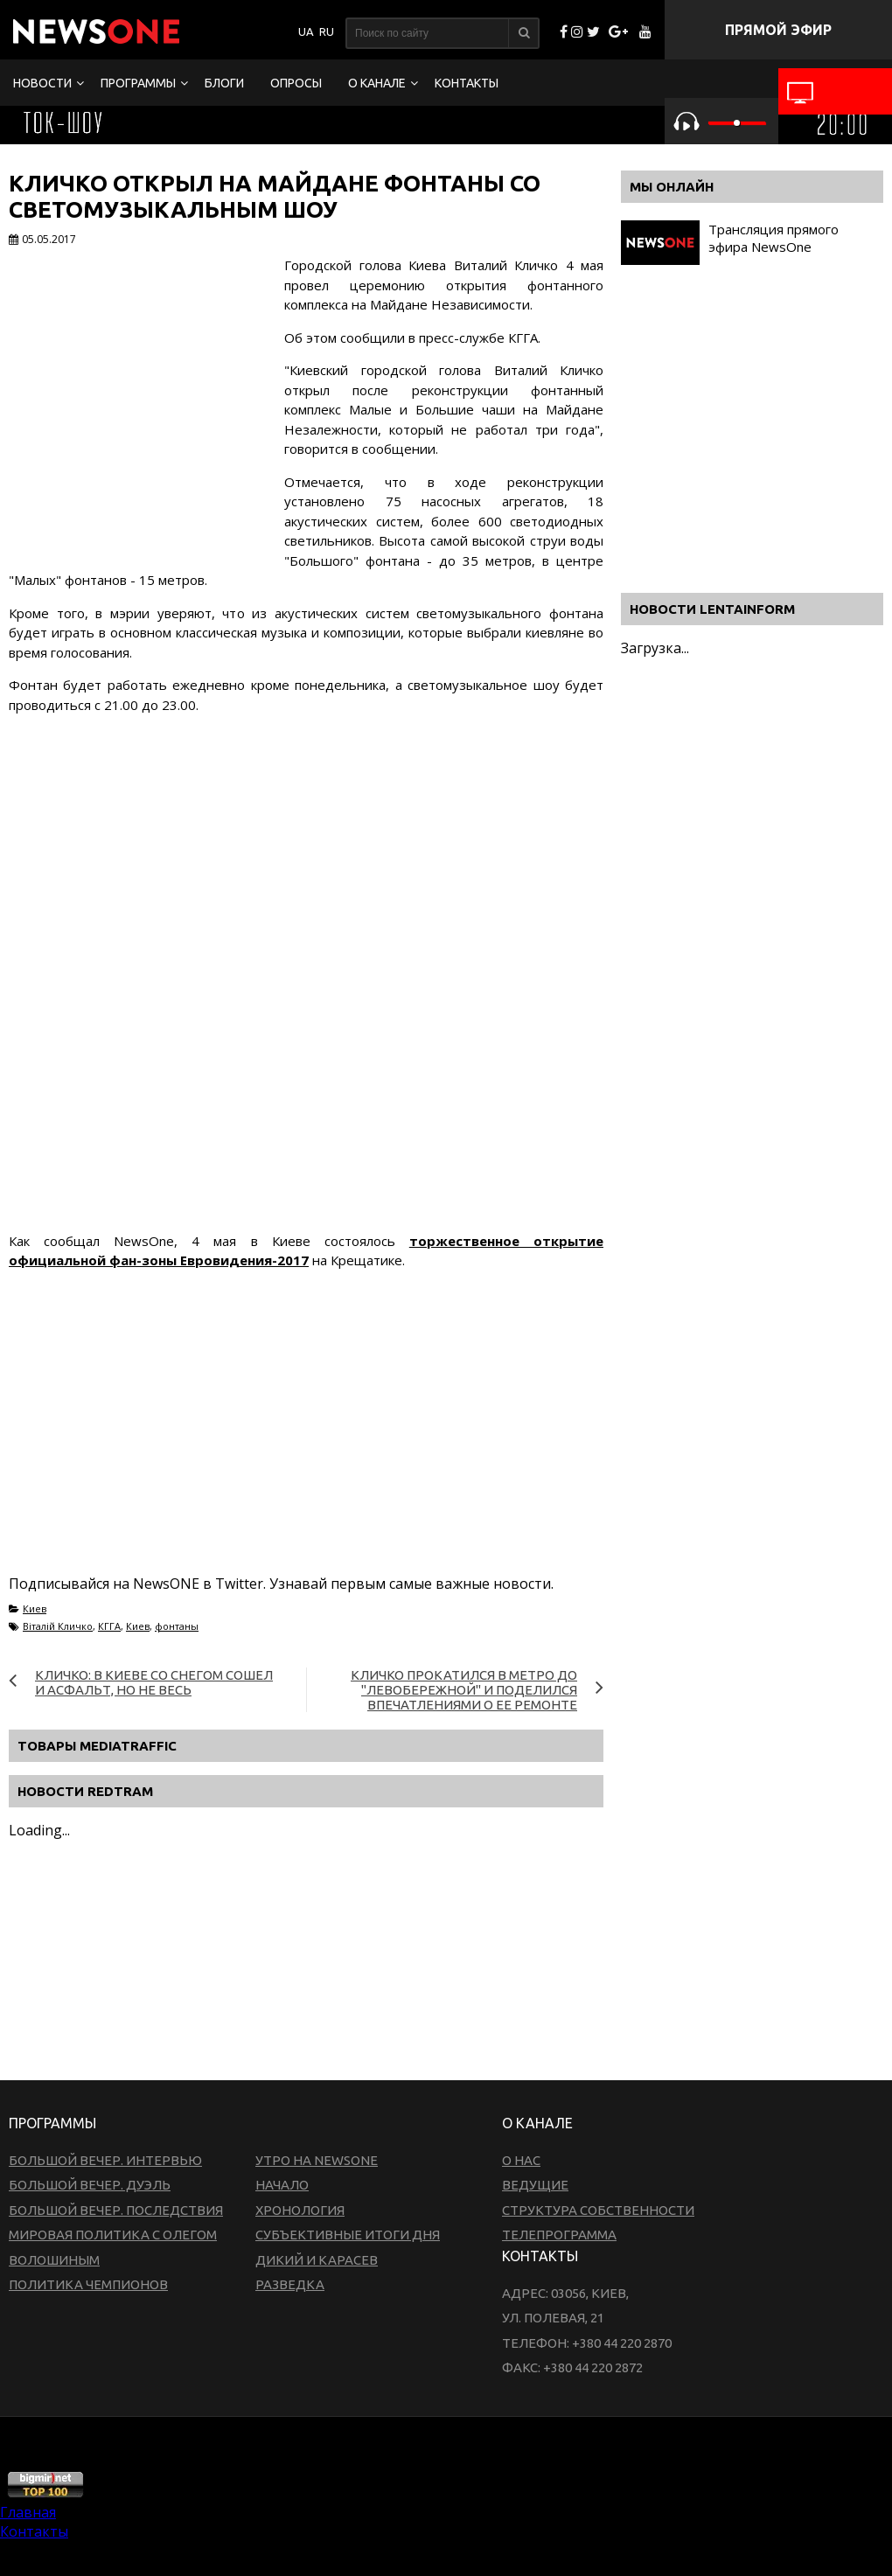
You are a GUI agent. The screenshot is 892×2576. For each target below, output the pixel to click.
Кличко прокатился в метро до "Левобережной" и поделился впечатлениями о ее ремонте (464, 1689)
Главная (28, 2512)
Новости (42, 83)
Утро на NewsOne (316, 2160)
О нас (521, 2160)
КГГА (109, 1626)
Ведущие (535, 2184)
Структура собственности (598, 2210)
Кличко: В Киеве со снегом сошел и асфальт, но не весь (154, 1682)
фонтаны (177, 1626)
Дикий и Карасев (316, 2259)
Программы (138, 83)
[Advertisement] (327, 1442)
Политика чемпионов (88, 2284)
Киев (34, 1608)
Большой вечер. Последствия (116, 2210)
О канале (377, 83)
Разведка (289, 2284)
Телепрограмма (559, 2234)
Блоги (224, 83)
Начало (282, 2184)
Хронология (300, 2210)
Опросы (296, 83)
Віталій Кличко (58, 1626)
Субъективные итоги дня (347, 2234)
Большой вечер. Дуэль (90, 2184)
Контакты (466, 83)
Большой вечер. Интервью (105, 2160)
